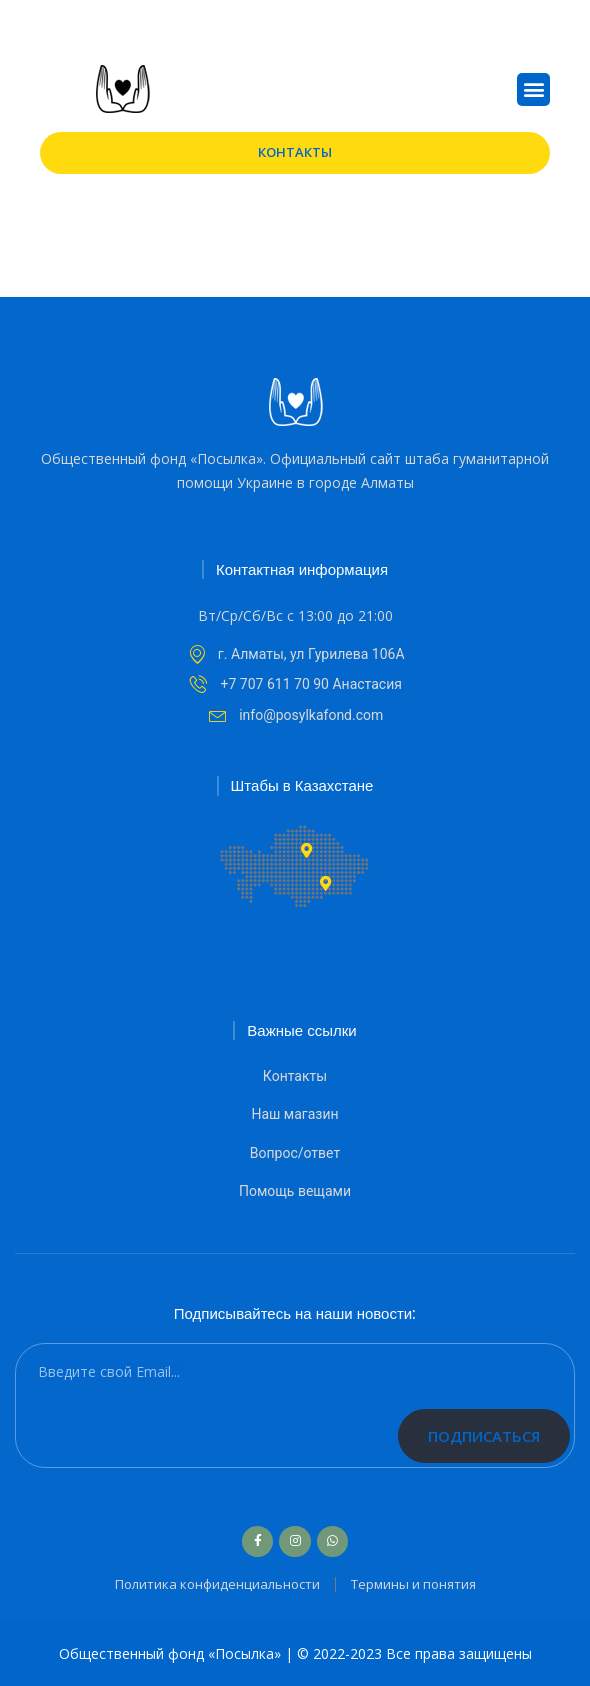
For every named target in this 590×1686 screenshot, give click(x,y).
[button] (533, 89)
